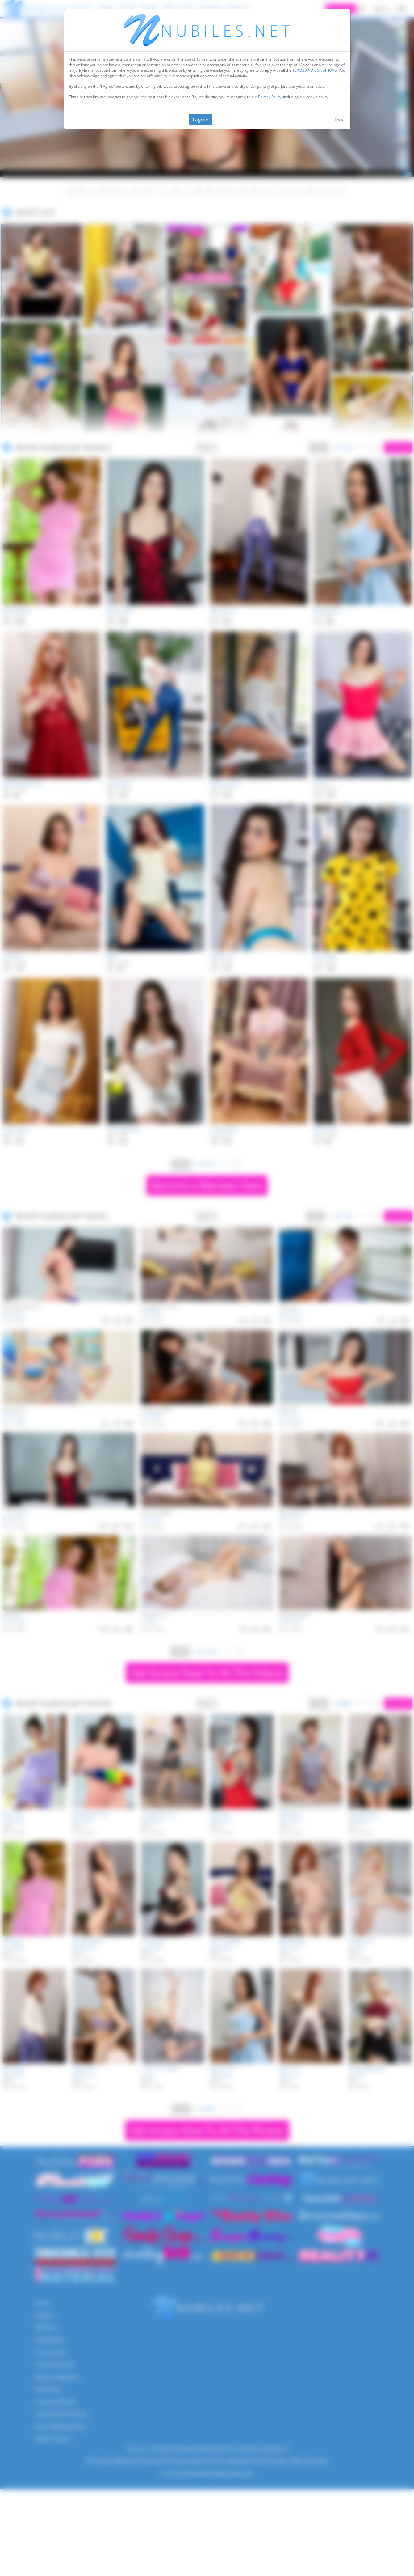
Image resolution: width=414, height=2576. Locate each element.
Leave (340, 119)
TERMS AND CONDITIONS (314, 70)
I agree (200, 119)
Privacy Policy (269, 97)
